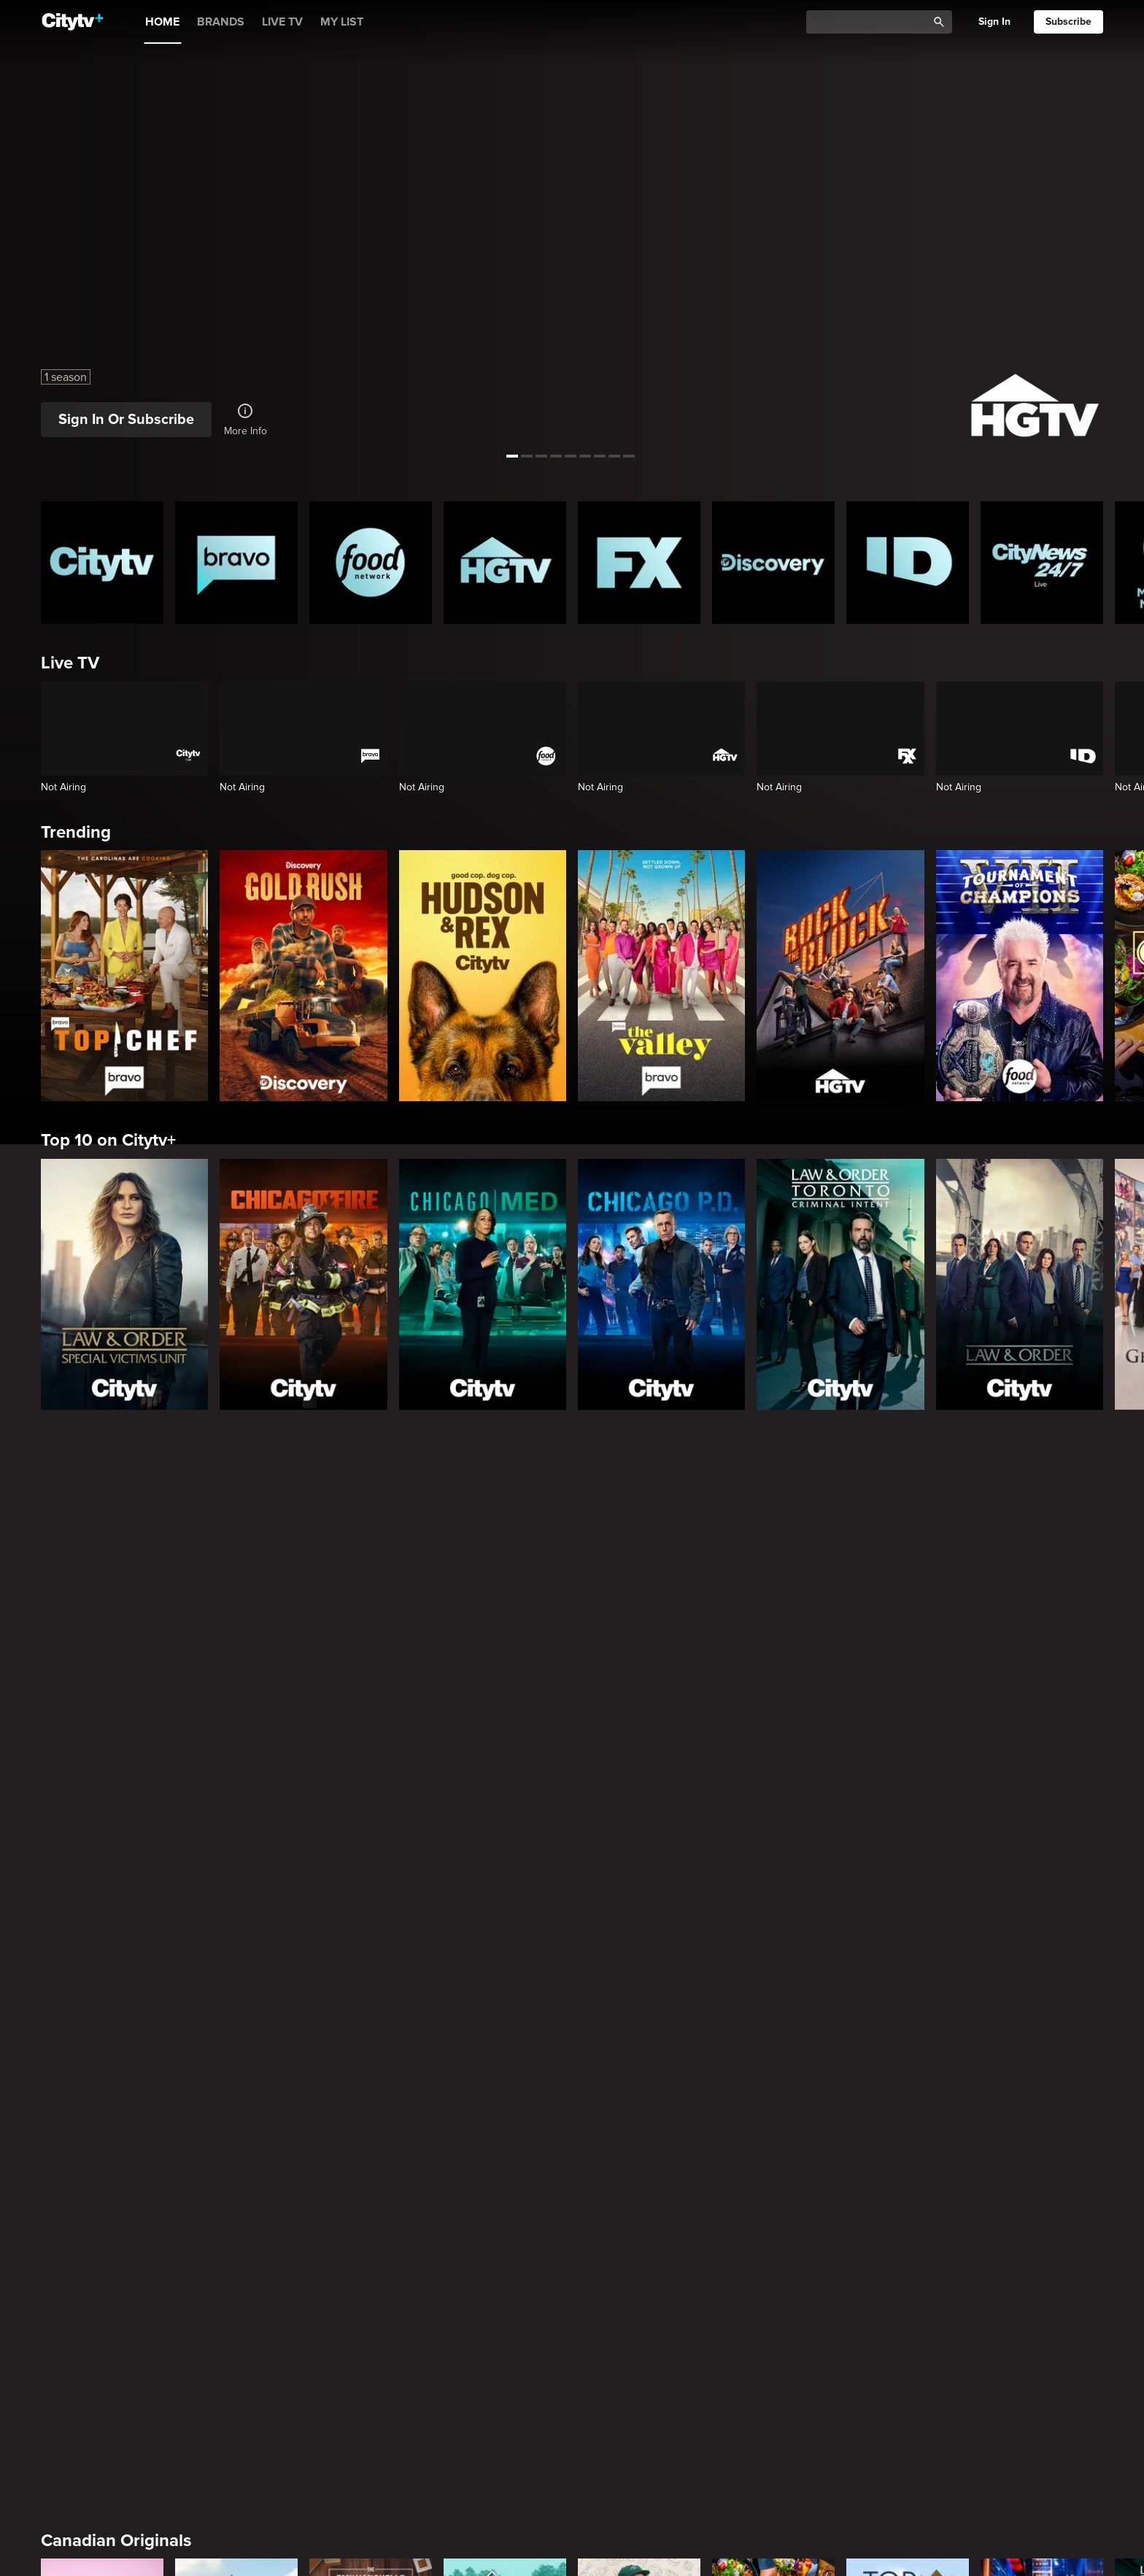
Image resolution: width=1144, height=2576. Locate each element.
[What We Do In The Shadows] (505, 2183)
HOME (162, 22)
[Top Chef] (124, 975)
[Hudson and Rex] (482, 975)
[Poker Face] (639, 2183)
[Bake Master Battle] (102, 1942)
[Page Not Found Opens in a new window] (572, 1616)
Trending (76, 832)
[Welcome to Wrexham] (370, 2183)
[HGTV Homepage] (505, 562)
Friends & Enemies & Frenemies (165, 2555)
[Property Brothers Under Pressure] (505, 1942)
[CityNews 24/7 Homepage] (1042, 562)
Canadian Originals (116, 1832)
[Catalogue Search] (872, 22)
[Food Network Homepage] (370, 562)
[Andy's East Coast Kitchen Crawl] (639, 1942)
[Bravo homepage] (236, 562)
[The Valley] (661, 975)
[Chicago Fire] (303, 1284)
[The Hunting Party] (102, 2424)
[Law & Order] (1019, 1284)
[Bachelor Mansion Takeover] (773, 2424)
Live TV (70, 663)
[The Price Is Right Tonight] (1042, 1942)
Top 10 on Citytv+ (108, 1140)
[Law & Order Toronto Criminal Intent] (840, 1284)
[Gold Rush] (303, 975)
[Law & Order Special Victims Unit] (124, 1284)
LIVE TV (282, 22)
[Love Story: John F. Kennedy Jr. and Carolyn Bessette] (102, 2183)
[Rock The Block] (840, 975)
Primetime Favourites (125, 2314)
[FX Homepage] (639, 562)
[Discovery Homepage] (773, 562)
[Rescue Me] (1042, 2183)
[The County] (236, 1942)
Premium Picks (99, 2072)
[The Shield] (907, 2183)
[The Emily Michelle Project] (370, 1942)
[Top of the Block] (907, 1942)
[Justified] (773, 2183)
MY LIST (341, 22)
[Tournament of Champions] (1019, 975)
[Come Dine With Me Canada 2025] (773, 1942)
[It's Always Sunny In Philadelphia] (236, 2183)
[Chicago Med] (482, 1284)
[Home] (72, 22)
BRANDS (220, 22)
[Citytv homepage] (102, 562)
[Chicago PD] (661, 1284)
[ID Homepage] (907, 562)
